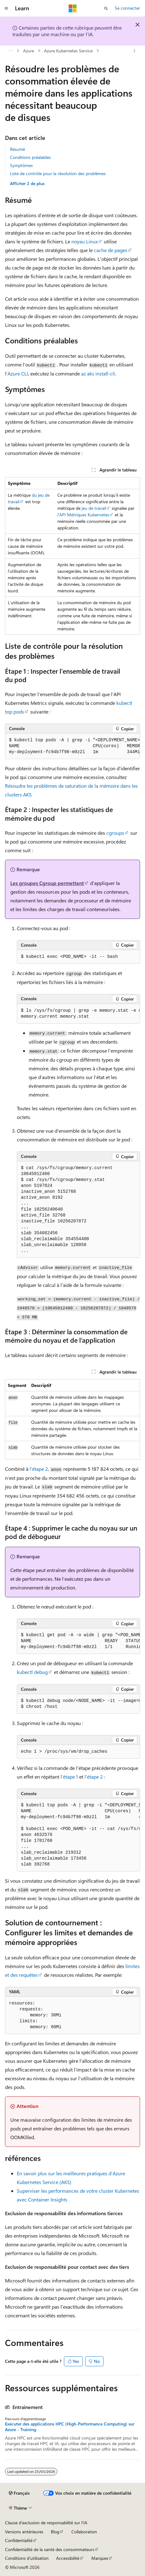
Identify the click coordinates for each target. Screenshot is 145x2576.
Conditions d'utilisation (27, 2558)
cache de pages (110, 250)
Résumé (17, 149)
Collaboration (84, 2532)
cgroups (115, 832)
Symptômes (21, 165)
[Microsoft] (73, 8)
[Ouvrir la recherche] (106, 8)
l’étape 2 (39, 1468)
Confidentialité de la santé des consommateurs (49, 2549)
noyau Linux (84, 241)
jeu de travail (94, 508)
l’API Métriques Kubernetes (83, 515)
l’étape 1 (69, 1776)
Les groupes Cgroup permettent (47, 883)
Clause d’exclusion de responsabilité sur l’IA (46, 2523)
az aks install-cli (98, 373)
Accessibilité (67, 2558)
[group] (72, 746)
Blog (55, 2532)
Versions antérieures (24, 2532)
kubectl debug (32, 1672)
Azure (28, 51)
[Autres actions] (134, 51)
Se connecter (127, 8)
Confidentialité (18, 2540)
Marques (99, 2558)
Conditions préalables (30, 157)
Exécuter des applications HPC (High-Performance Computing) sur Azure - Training (69, 2426)
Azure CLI (17, 373)
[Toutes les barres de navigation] (10, 51)
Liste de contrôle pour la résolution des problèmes (58, 173)
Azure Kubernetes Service (68, 51)
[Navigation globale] (6, 8)
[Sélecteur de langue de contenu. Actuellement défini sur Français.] (19, 2493)
